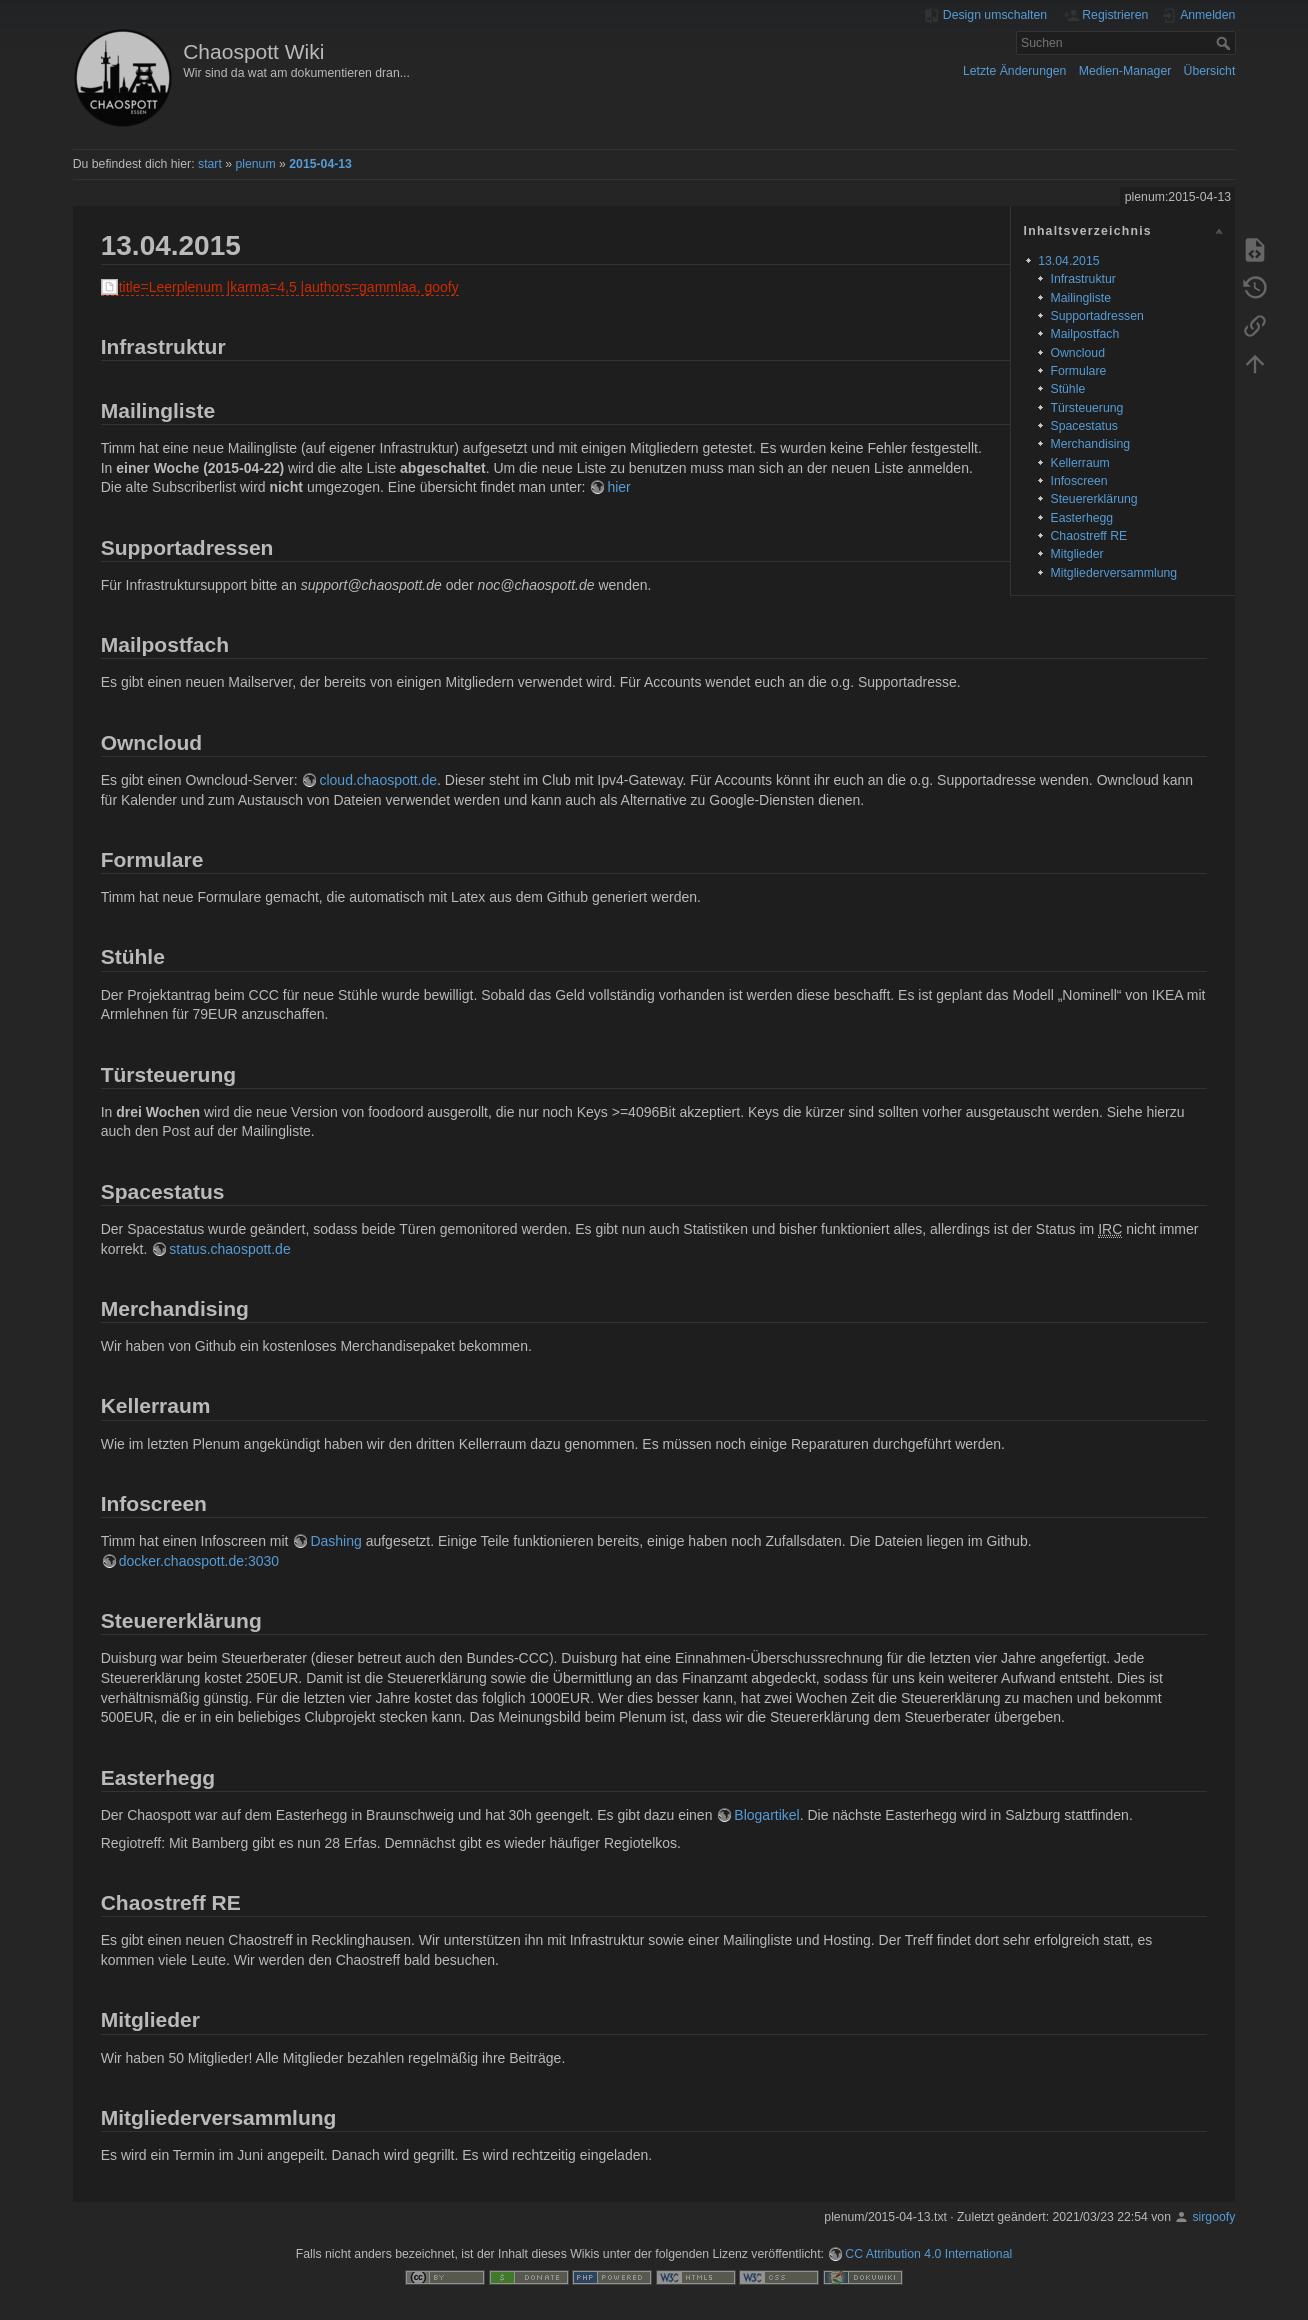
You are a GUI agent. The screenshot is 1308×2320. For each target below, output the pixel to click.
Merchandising (1090, 444)
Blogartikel (766, 1815)
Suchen (1225, 43)
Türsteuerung (1086, 408)
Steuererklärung (1093, 499)
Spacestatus (1083, 426)
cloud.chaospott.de (378, 780)
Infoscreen (1078, 481)
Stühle (1067, 389)
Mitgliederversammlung (1113, 573)
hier (618, 487)
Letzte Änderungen (1015, 71)
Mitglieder (1076, 554)
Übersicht (1210, 71)
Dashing (335, 1541)
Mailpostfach (1084, 334)
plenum (255, 164)
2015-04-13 (320, 164)
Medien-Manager (1125, 71)
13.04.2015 (1068, 261)
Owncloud (1077, 353)
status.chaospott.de (229, 1249)
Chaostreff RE (1088, 536)
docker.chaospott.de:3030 (199, 1561)
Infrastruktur (1082, 279)
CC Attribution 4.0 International (928, 2254)
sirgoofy (1213, 2217)
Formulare (1078, 371)
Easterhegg (1081, 518)
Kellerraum (1079, 463)
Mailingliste (1080, 298)
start (210, 164)
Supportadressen (1096, 316)
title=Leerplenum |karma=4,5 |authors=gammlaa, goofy (289, 287)
